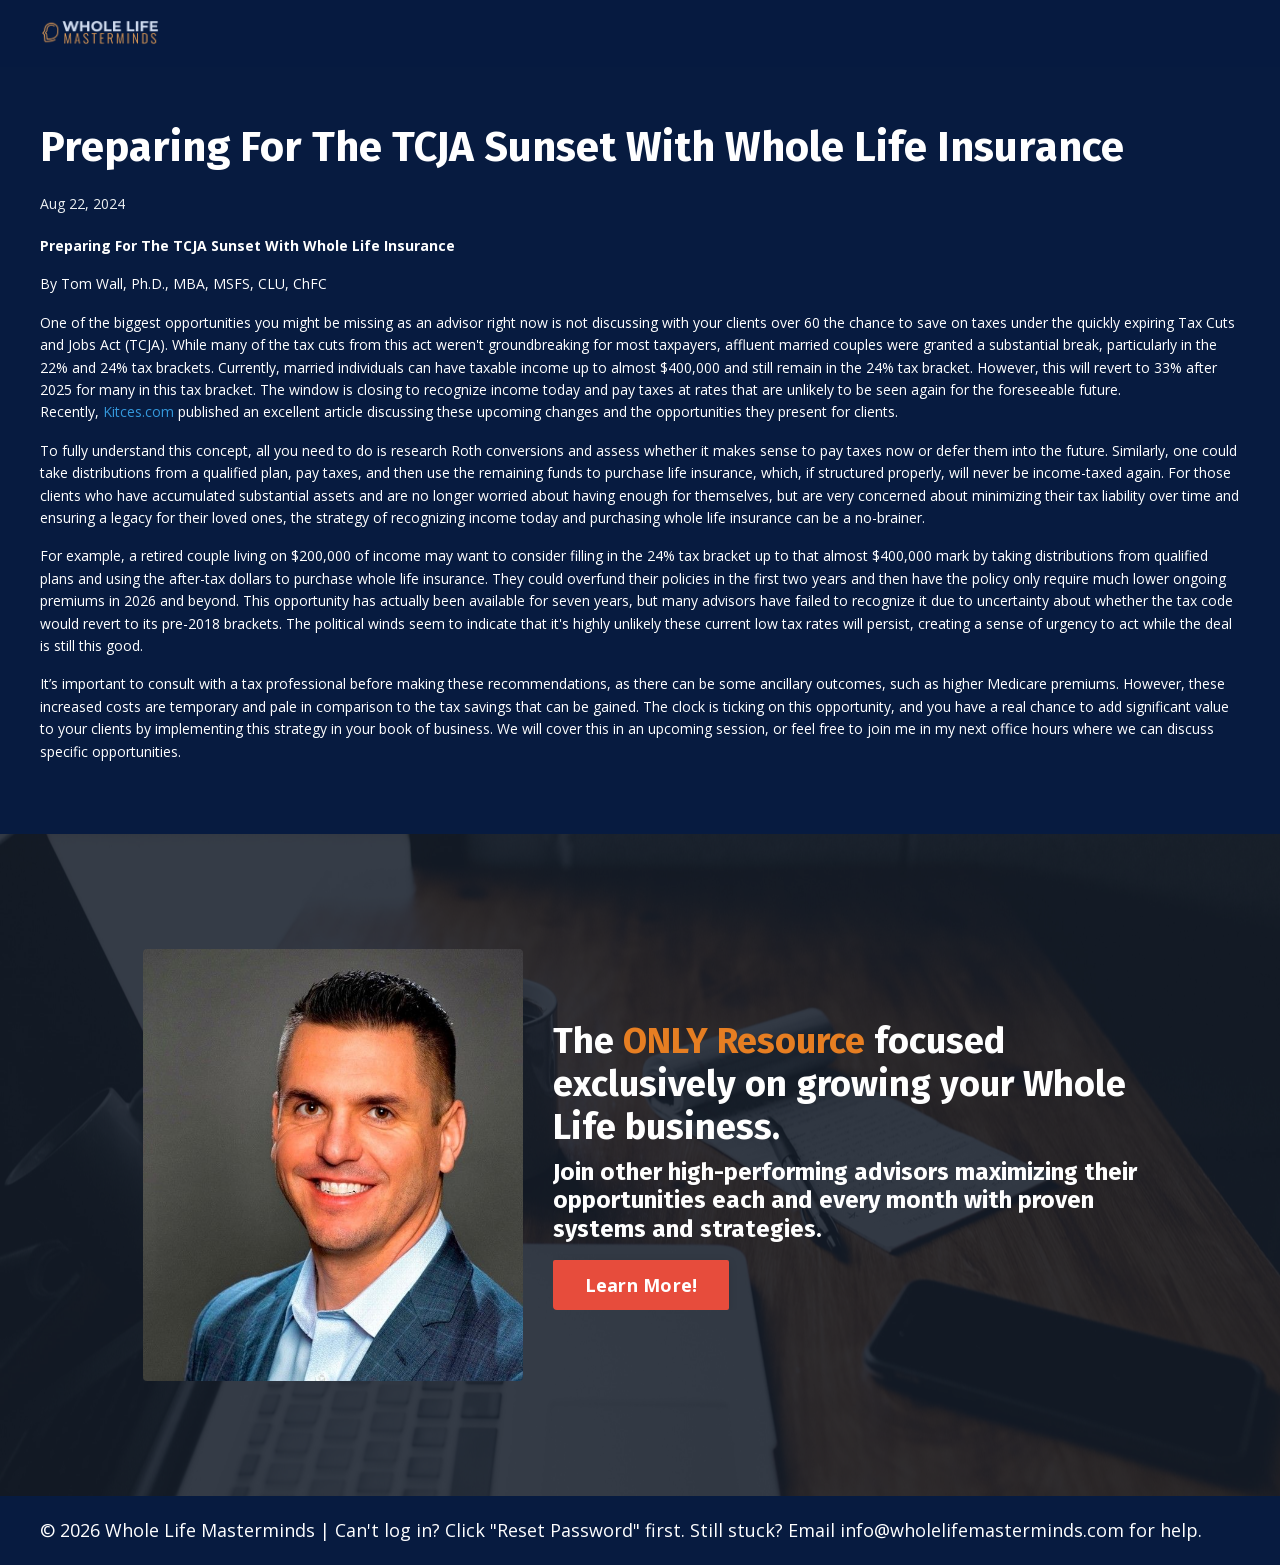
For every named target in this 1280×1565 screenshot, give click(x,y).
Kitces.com (138, 411)
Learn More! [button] (641, 1285)
